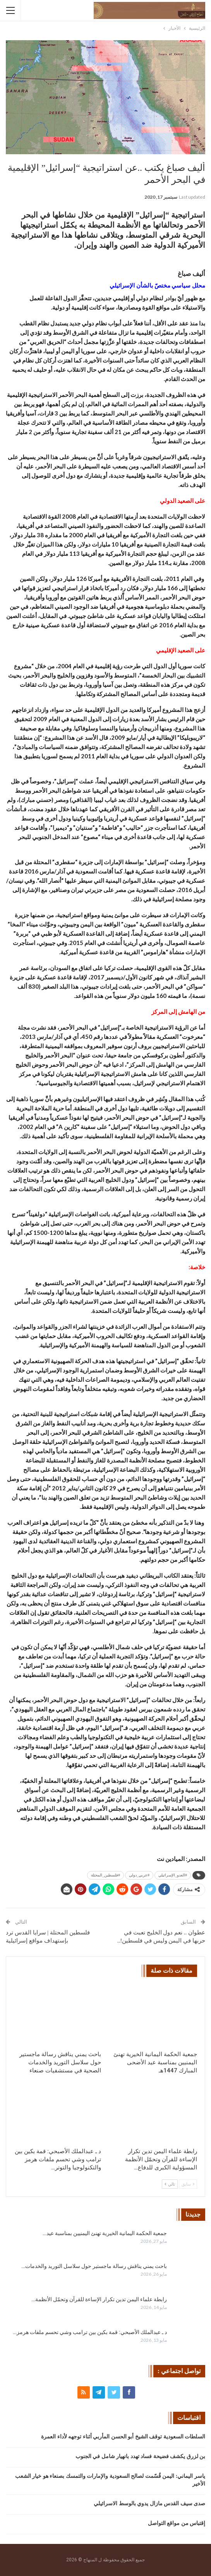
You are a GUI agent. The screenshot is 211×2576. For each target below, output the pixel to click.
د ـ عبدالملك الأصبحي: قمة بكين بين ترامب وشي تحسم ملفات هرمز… (90, 2332)
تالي (170, 2184)
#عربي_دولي (139, 1875)
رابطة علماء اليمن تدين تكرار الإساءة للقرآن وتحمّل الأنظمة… (99, 2299)
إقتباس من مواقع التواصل (177, 2523)
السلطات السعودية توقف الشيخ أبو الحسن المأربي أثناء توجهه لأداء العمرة (123, 2437)
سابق (188, 2184)
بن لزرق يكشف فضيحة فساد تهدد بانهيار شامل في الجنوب (140, 2456)
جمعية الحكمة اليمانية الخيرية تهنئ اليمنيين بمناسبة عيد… (105, 2233)
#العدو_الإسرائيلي (172, 1875)
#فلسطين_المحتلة (105, 1875)
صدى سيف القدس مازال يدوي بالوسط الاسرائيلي (149, 2503)
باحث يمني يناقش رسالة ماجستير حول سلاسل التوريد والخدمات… (94, 2266)
